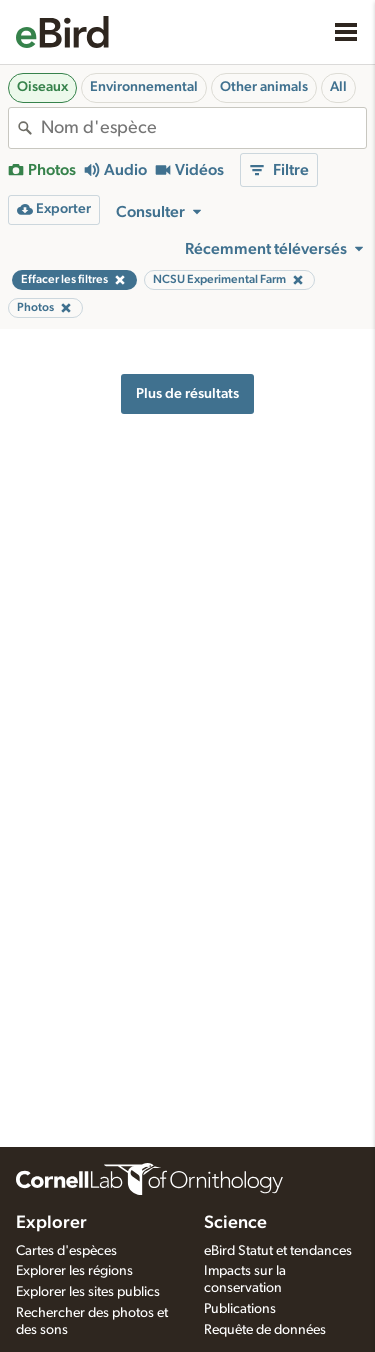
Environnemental (144, 87)
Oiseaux (42, 87)
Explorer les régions (74, 1271)
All (338, 87)
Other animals (264, 87)
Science (235, 1223)
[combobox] (203, 128)
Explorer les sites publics (88, 1292)
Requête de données (265, 1330)
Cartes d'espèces (66, 1251)
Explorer (51, 1223)
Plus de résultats (187, 393)
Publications (240, 1309)
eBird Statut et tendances (278, 1251)
